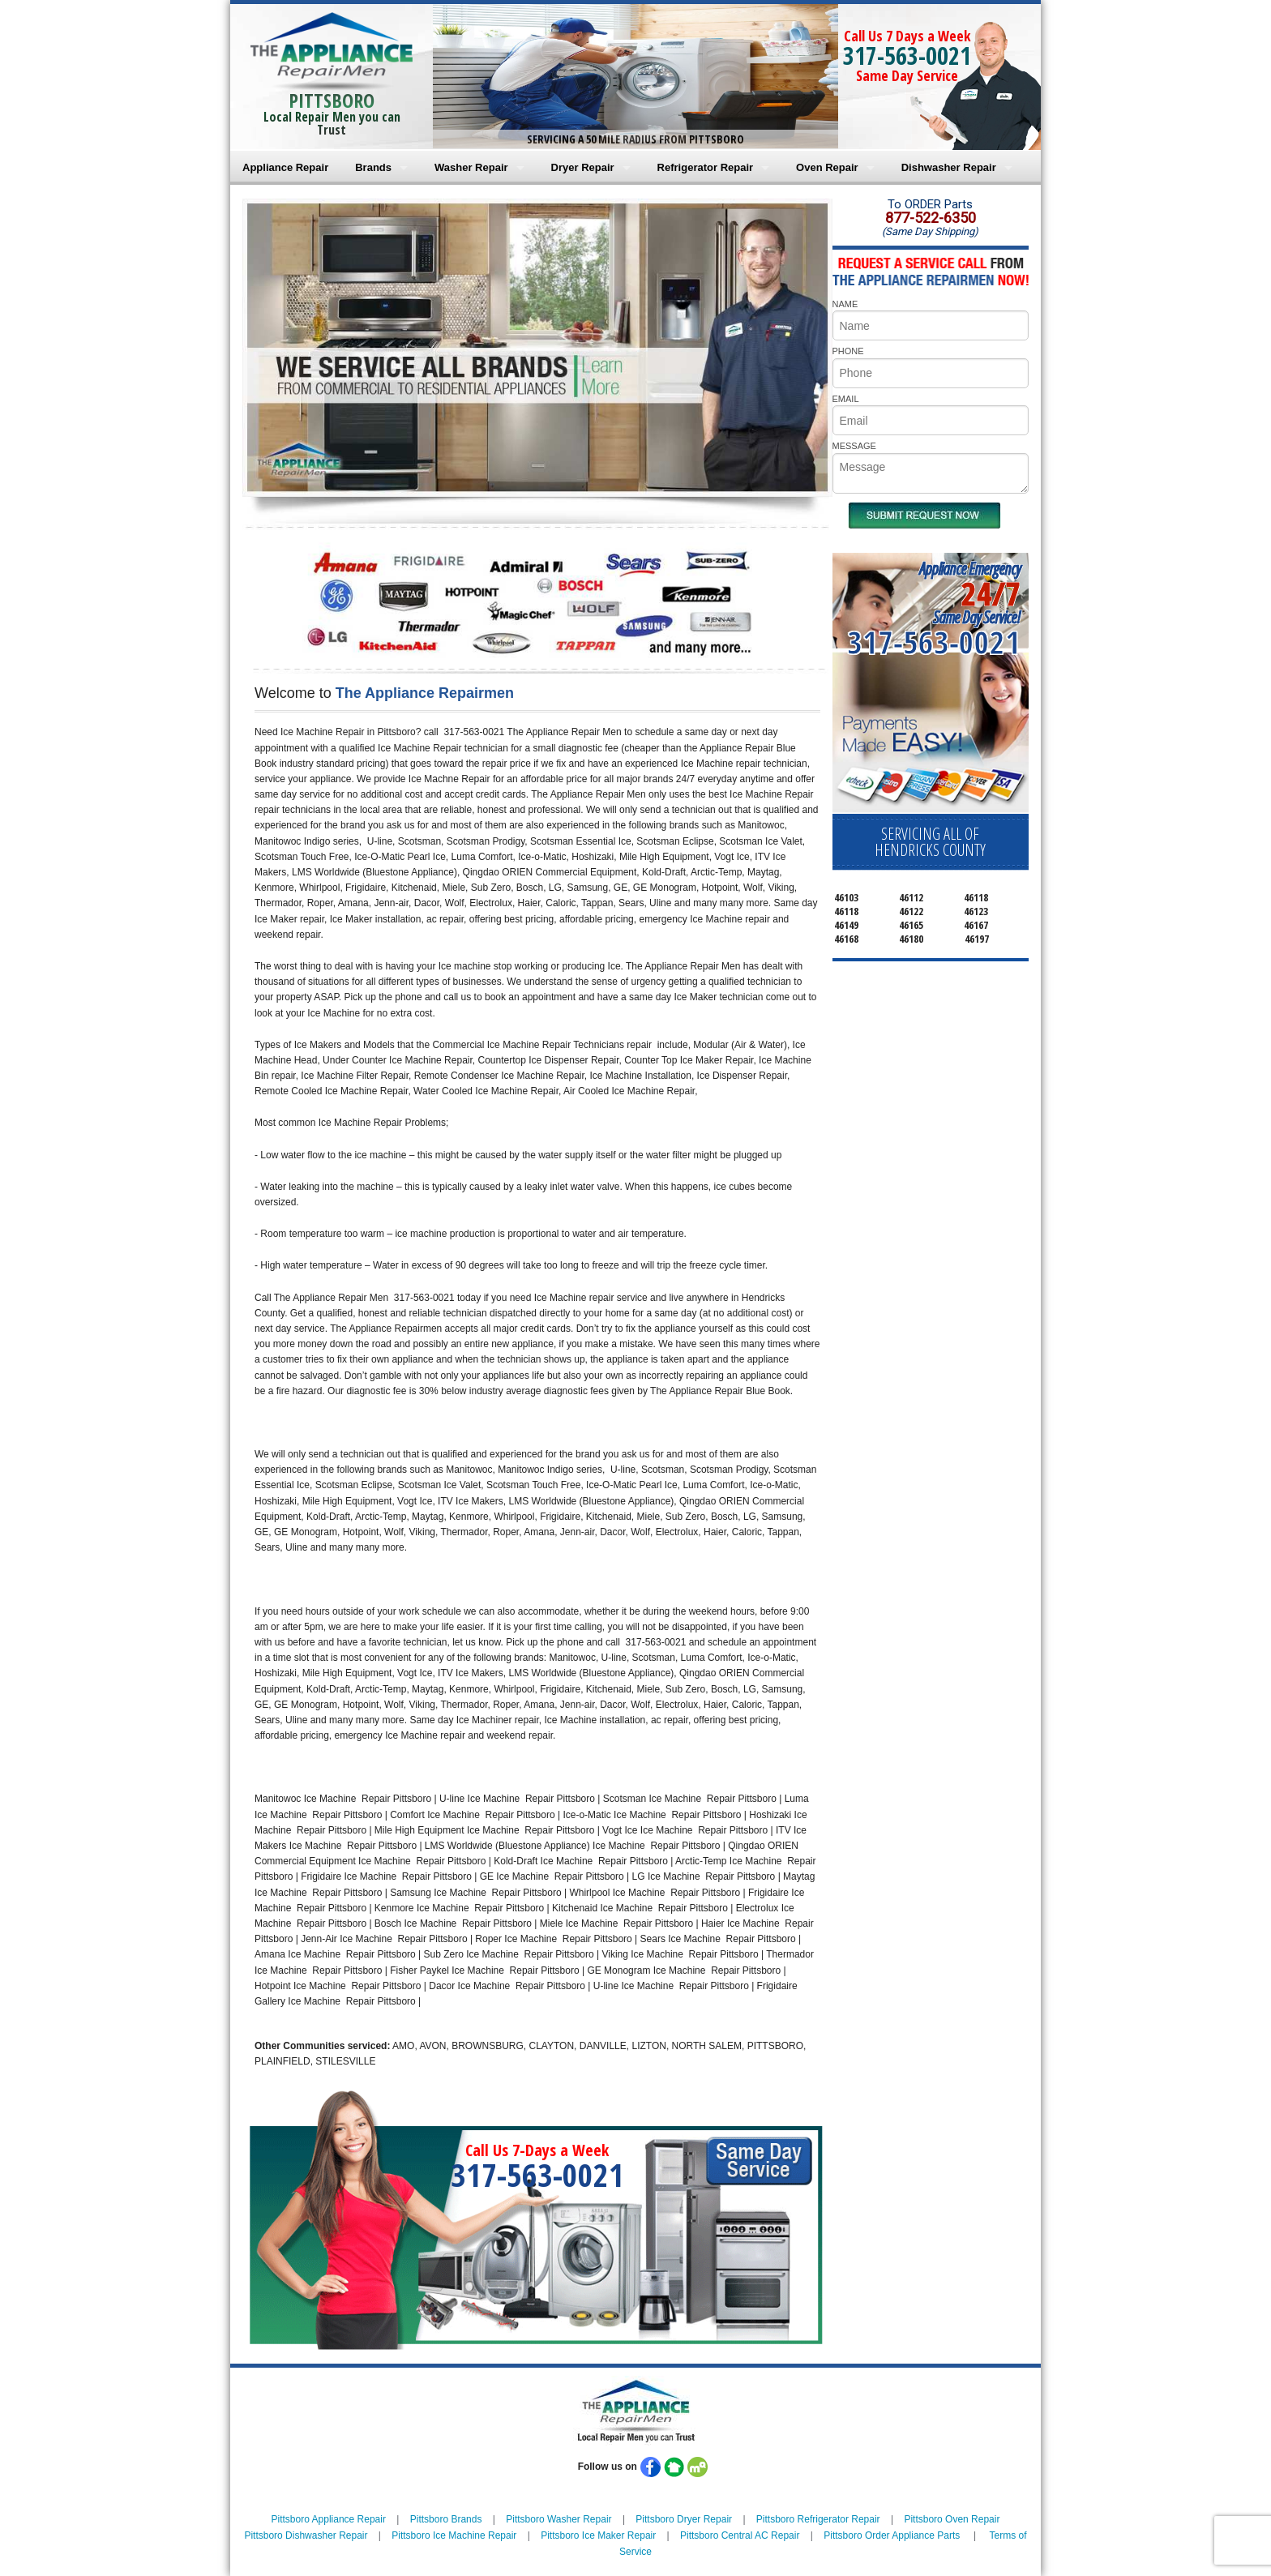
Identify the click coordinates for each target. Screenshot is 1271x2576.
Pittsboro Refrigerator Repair (818, 2519)
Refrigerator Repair (705, 167)
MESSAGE (854, 446)
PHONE (848, 351)
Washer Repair (471, 167)
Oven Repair (827, 167)
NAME (845, 304)
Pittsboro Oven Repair (951, 2519)
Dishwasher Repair (948, 167)
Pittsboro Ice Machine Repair (454, 2535)
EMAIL (845, 399)
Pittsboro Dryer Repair (684, 2519)
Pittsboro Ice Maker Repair (598, 2535)
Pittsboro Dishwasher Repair (305, 2535)
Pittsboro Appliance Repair (329, 2519)
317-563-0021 (907, 55)
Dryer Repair (582, 167)
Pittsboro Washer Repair (558, 2519)
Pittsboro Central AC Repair (739, 2535)
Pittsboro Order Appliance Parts (892, 2535)
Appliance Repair (285, 167)
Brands (373, 167)
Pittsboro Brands (446, 2519)
